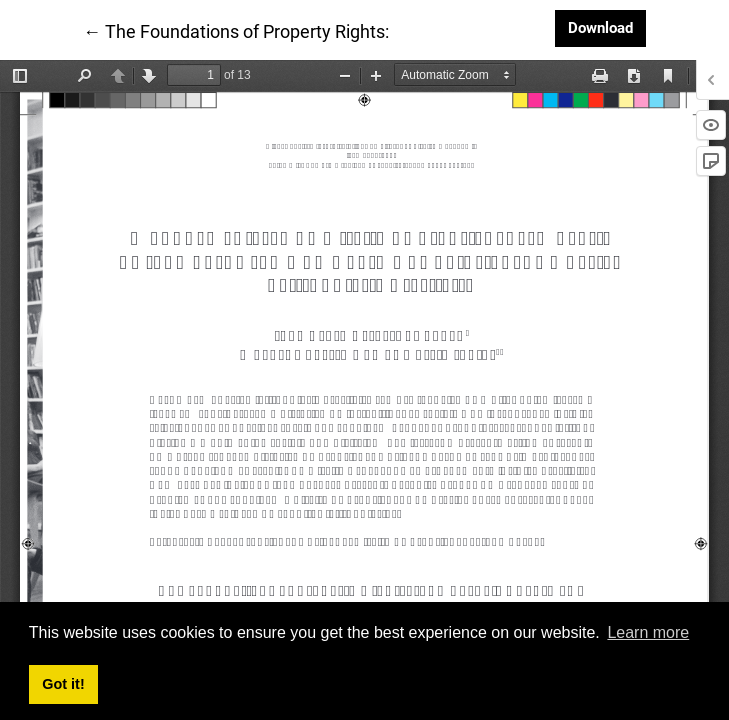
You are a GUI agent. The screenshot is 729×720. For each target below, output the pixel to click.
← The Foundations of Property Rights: (236, 30)
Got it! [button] (63, 684)
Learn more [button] (648, 632)
